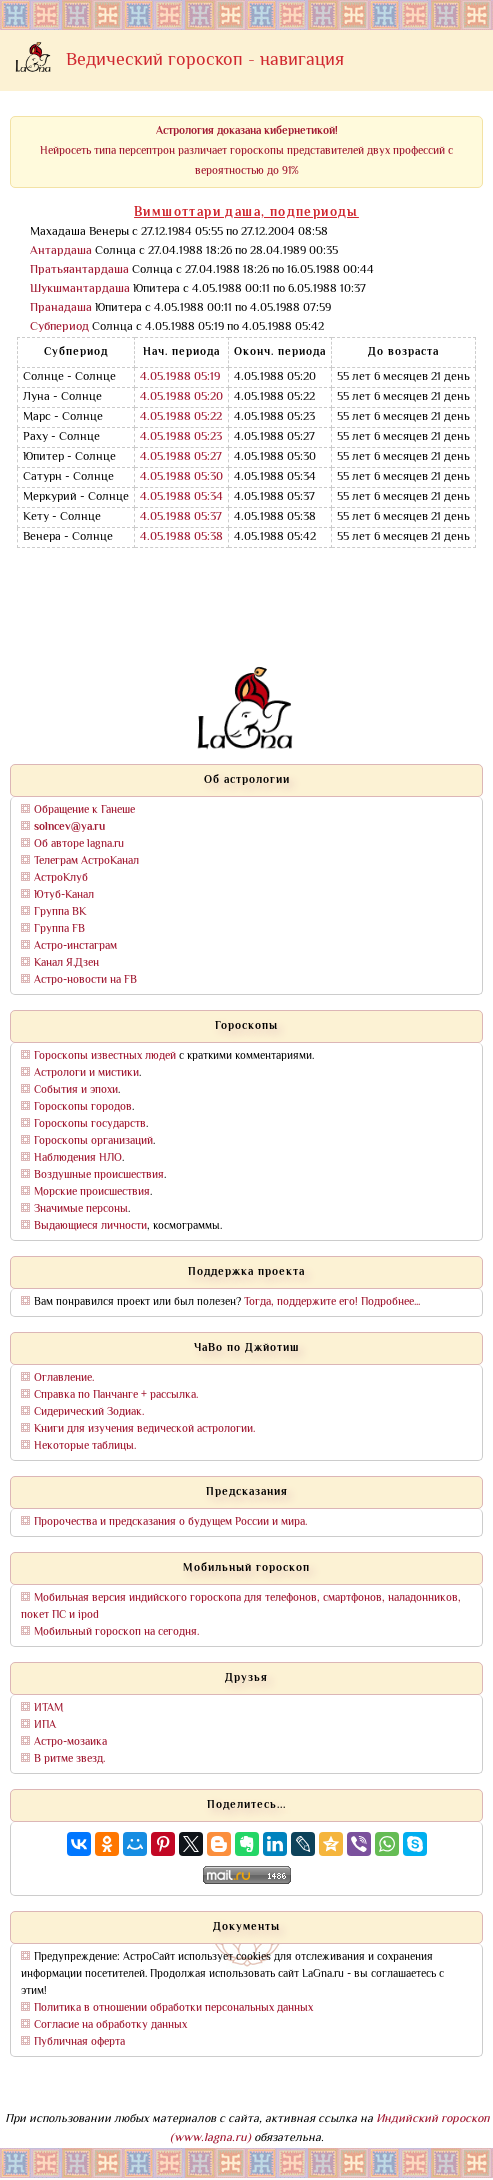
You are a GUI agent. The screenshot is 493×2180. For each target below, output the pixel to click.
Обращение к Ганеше (84, 810)
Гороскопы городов (83, 1107)
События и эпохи (76, 1090)
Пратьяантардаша (79, 270)
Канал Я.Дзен (66, 963)
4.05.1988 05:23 (181, 437)
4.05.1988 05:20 (181, 397)
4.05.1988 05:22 (181, 417)
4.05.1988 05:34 (181, 497)
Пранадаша (61, 308)
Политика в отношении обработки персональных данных (173, 2008)
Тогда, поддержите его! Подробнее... (332, 1302)
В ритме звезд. (69, 1759)
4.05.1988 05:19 (180, 377)
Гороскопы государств (90, 1124)
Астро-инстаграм (75, 946)
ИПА (45, 1725)
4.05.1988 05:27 (181, 457)
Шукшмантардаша (80, 289)
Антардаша (61, 251)
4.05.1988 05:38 (181, 537)
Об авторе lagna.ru (79, 844)
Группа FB (59, 929)
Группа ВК (60, 912)
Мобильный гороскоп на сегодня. (116, 1632)
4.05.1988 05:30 (181, 477)
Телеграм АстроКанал (86, 861)
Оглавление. (64, 1378)
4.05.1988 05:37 (181, 517)
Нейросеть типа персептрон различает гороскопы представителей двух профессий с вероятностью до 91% (246, 151)
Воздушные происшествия (99, 1175)
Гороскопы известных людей (105, 1056)
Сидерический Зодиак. (89, 1412)
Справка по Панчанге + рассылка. (116, 1395)
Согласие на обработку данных (110, 2025)
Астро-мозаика (70, 1742)
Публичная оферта (79, 2042)
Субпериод (59, 327)
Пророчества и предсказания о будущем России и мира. (170, 1522)
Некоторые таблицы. (85, 1446)
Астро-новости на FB (85, 980)
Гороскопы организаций (93, 1141)
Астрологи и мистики (86, 1073)
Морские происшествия (92, 1192)
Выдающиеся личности (90, 1226)
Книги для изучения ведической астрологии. (144, 1429)
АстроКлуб (61, 878)
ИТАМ (48, 1708)
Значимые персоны (81, 1209)
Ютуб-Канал (64, 895)
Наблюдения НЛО (78, 1158)
